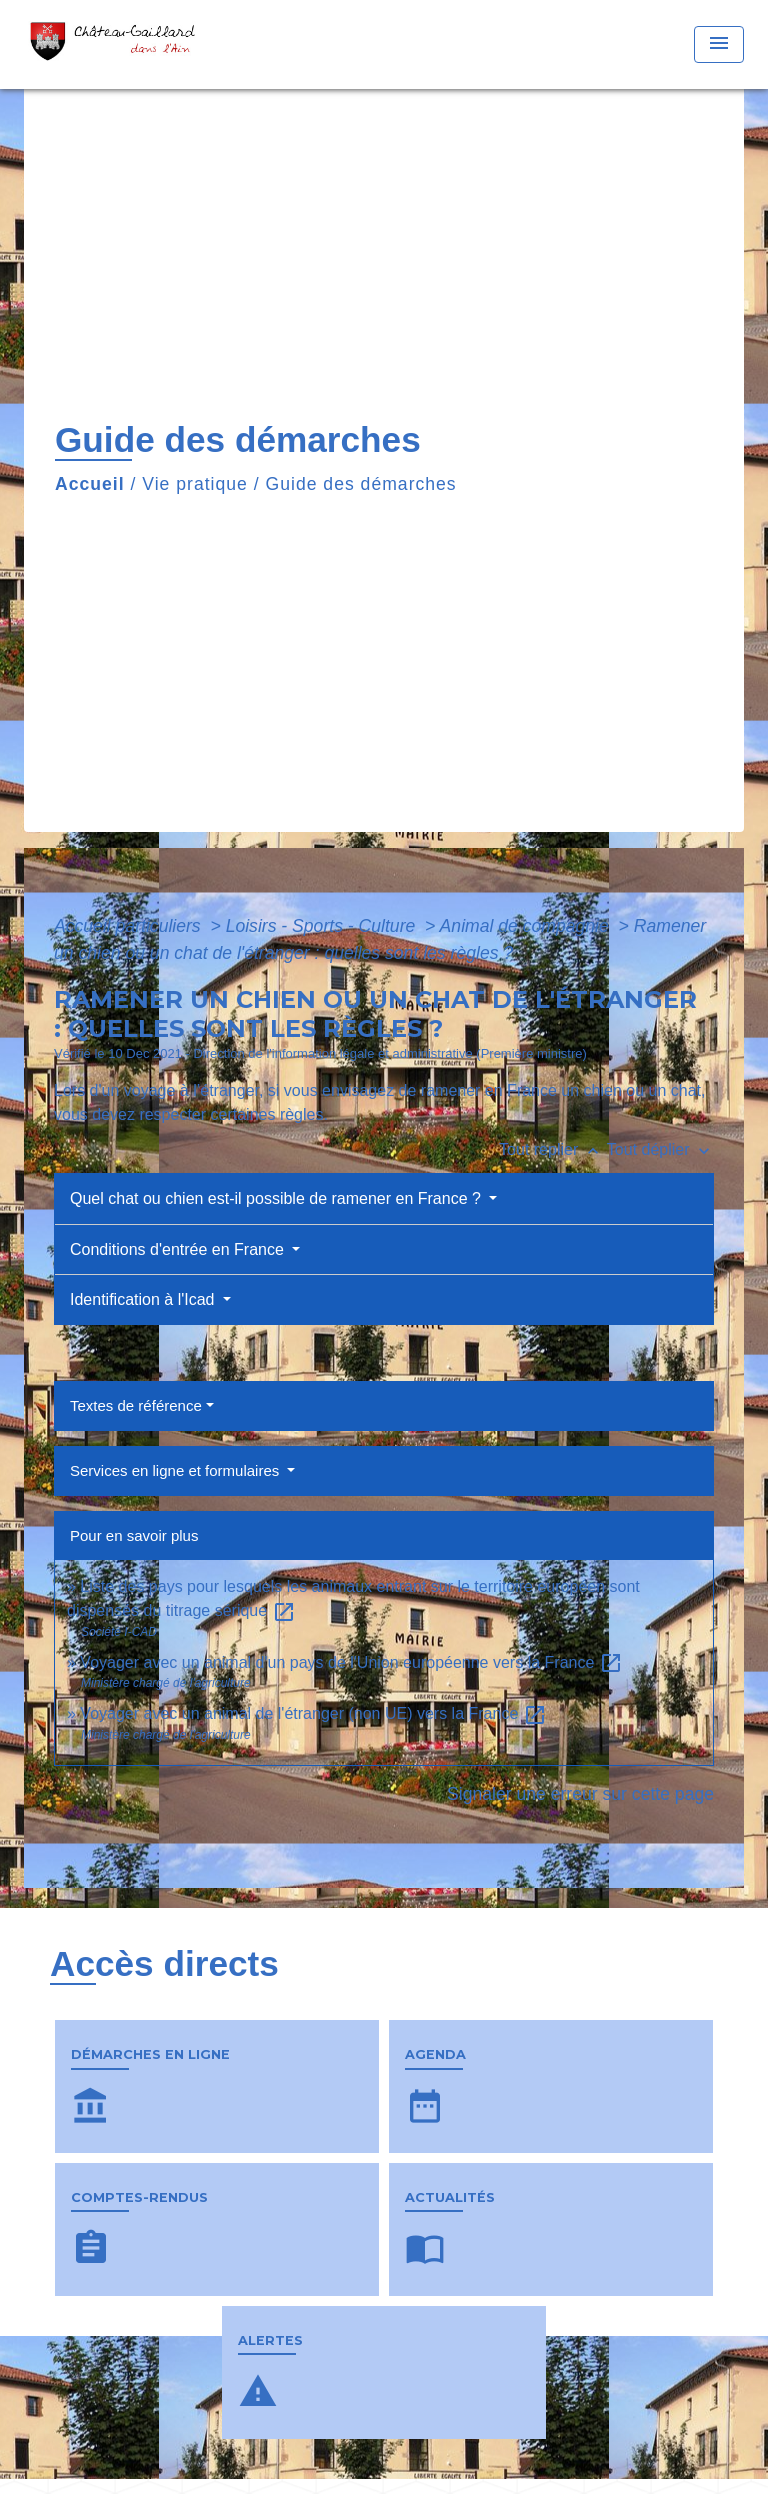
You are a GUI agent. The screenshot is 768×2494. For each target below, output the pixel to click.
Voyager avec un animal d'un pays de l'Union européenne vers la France (351, 1662)
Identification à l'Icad (144, 1299)
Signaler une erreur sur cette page (580, 1794)
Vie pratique (195, 484)
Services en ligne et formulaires (176, 1470)
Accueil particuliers (130, 926)
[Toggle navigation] (719, 44)
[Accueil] (118, 44)
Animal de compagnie (527, 926)
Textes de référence (136, 1405)
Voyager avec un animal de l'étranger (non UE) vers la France (313, 1713)
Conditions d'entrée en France (179, 1249)
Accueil (90, 484)
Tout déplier (660, 1149)
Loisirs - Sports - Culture (323, 926)
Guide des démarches (361, 484)
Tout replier (553, 1149)
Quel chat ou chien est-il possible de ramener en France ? (277, 1198)
